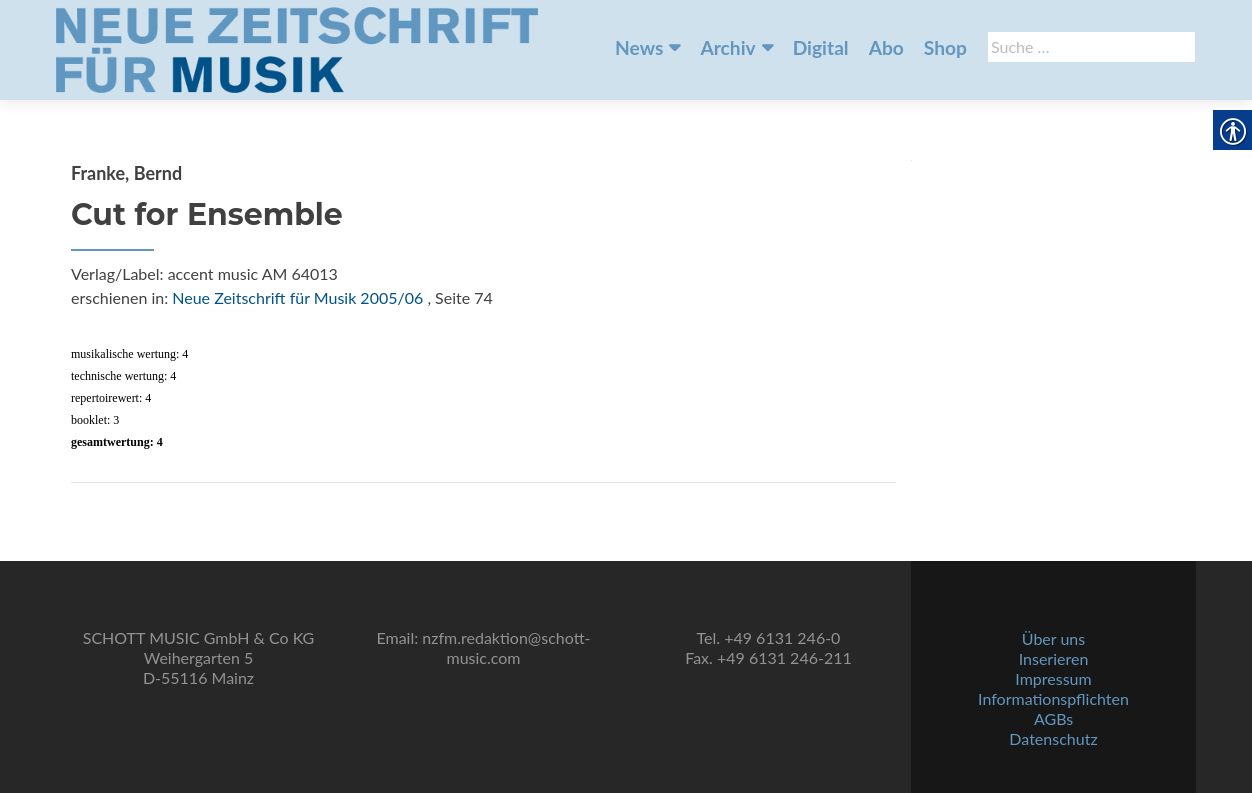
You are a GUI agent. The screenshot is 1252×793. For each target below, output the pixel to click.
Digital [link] (821, 47)
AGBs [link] (1053, 718)
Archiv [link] (727, 47)
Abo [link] (886, 47)
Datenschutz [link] (1053, 738)
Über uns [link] (1053, 638)
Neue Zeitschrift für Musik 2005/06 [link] (297, 297)
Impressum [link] (1053, 678)
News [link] (639, 47)
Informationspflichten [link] (1053, 698)
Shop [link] (945, 47)
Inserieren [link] (1054, 658)
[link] (297, 48)
